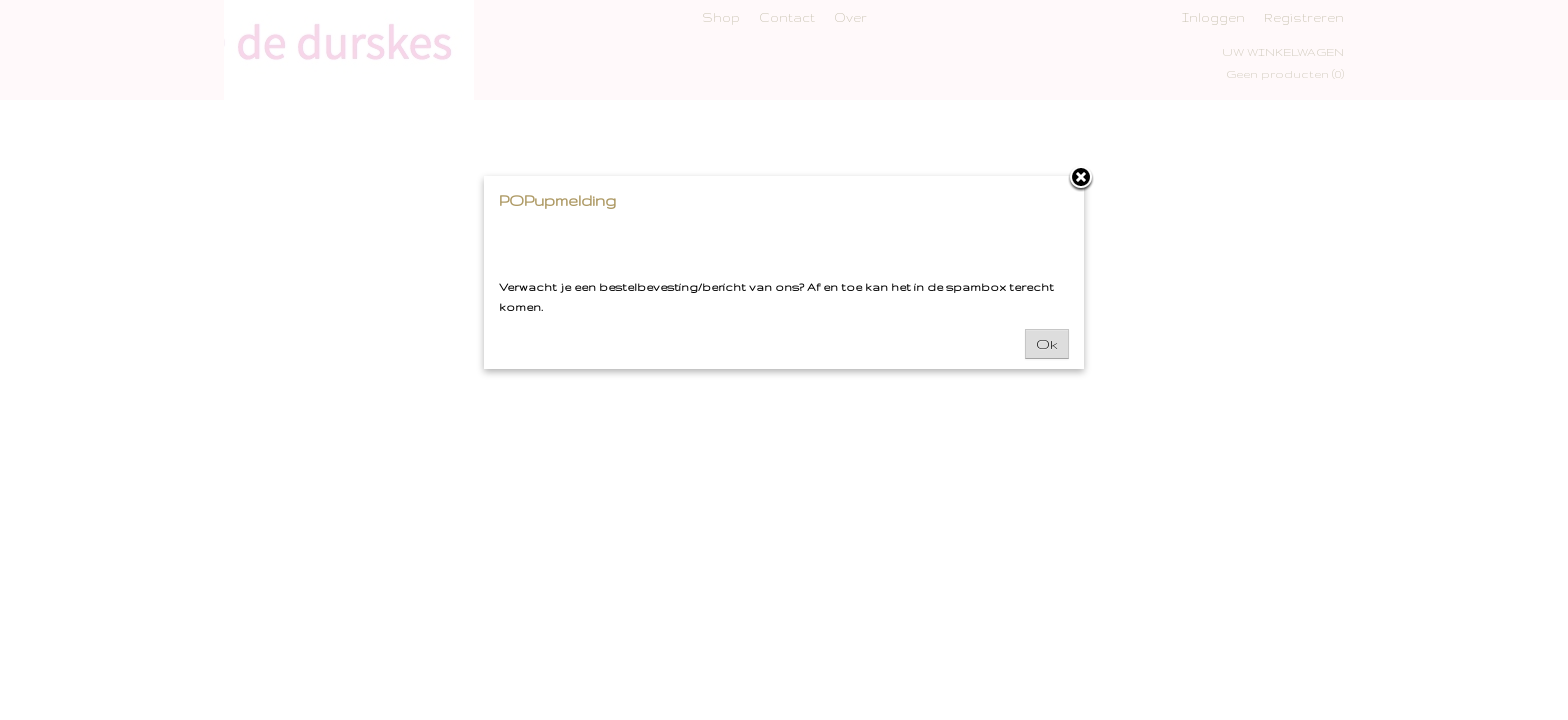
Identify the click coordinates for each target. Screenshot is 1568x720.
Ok (1047, 344)
